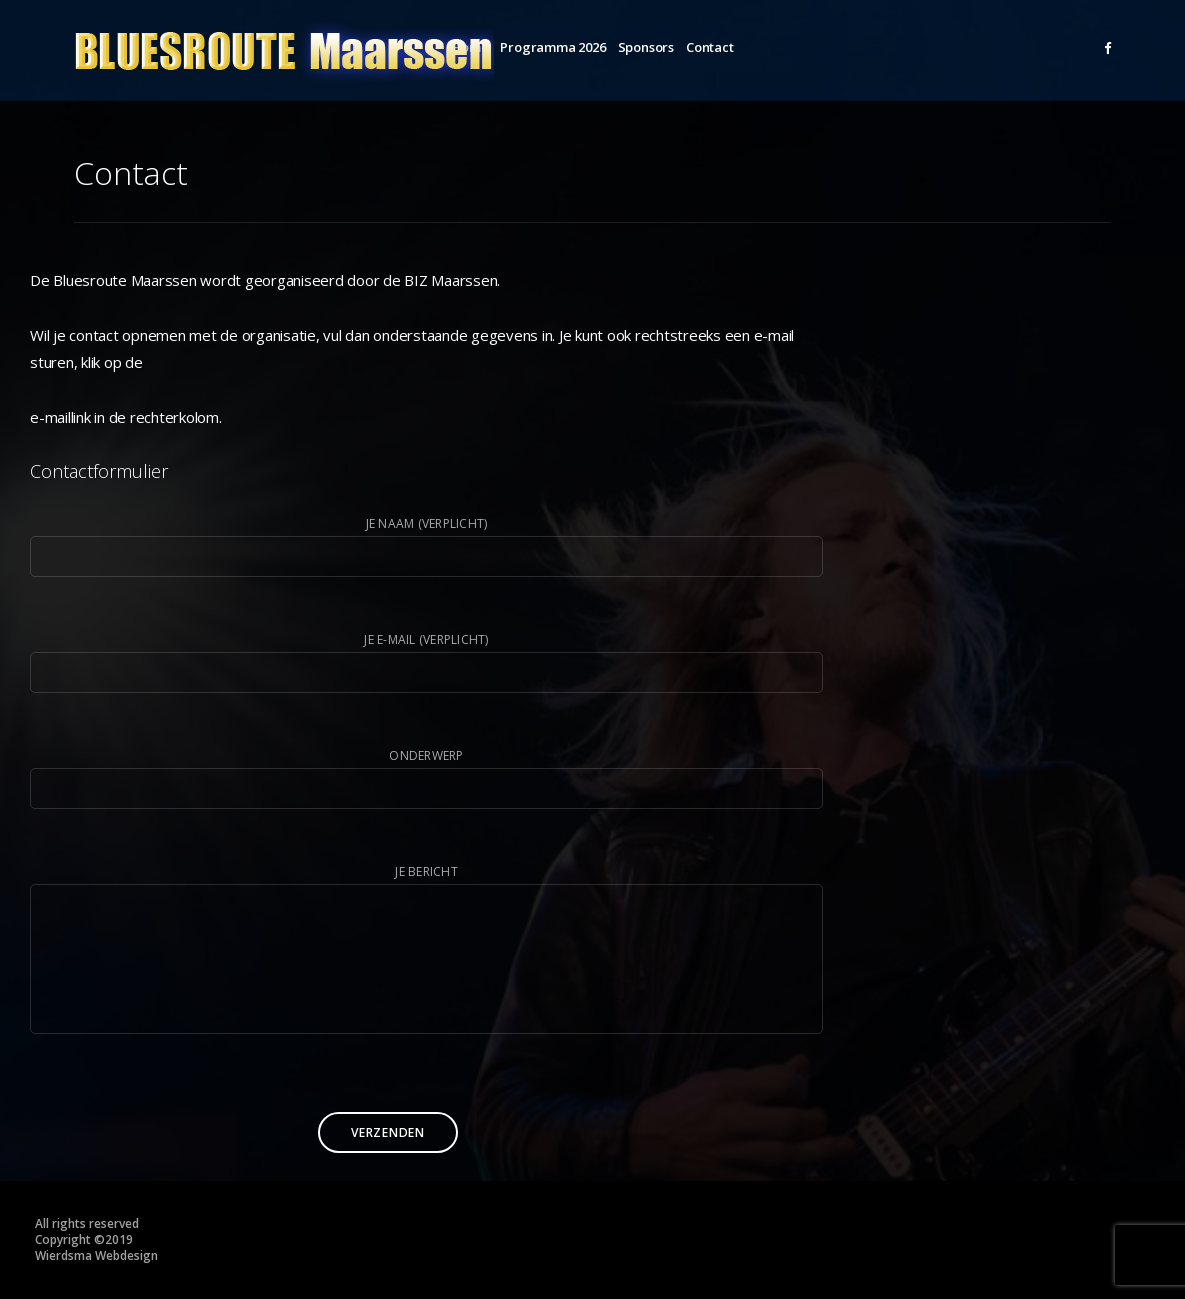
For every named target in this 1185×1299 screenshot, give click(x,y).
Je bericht (426, 952)
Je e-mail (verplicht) (426, 662)
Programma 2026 (552, 47)
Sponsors (646, 47)
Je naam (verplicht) (426, 546)
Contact (710, 47)
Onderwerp (426, 778)
